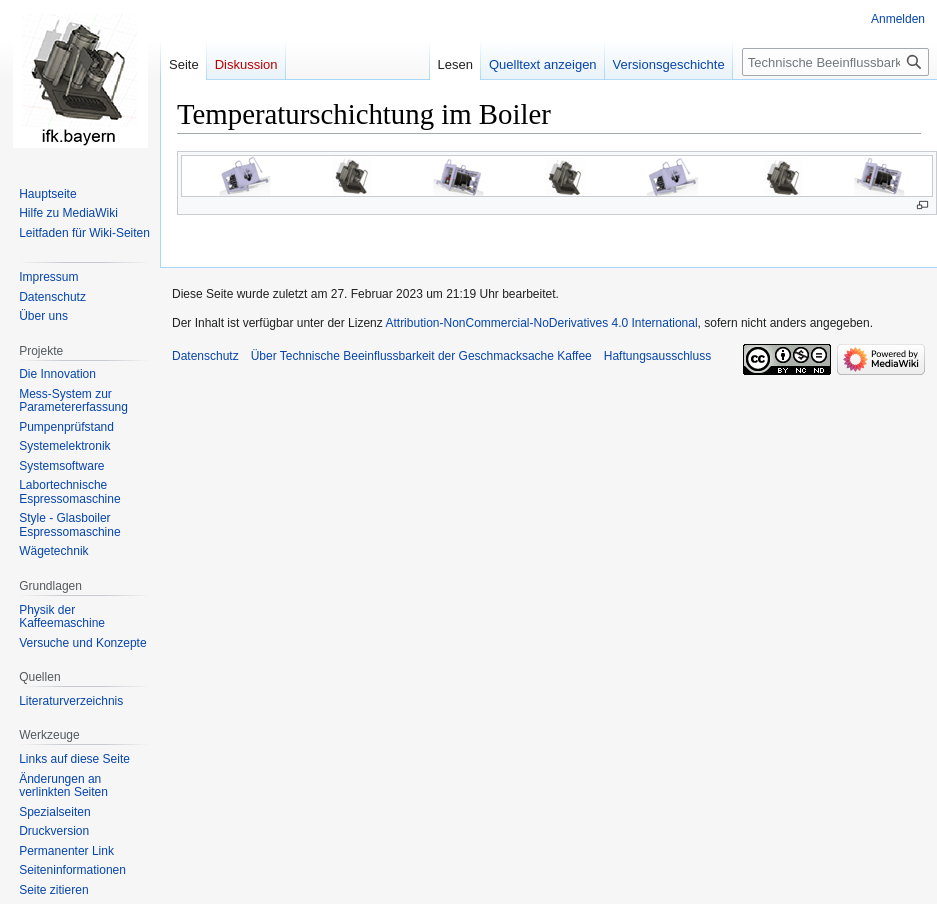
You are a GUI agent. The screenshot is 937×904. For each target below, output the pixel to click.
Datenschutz (205, 356)
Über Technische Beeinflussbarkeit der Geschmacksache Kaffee (421, 356)
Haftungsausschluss (657, 356)
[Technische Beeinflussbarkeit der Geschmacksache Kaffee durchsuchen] (835, 62)
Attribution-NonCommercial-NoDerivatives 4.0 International (541, 323)
